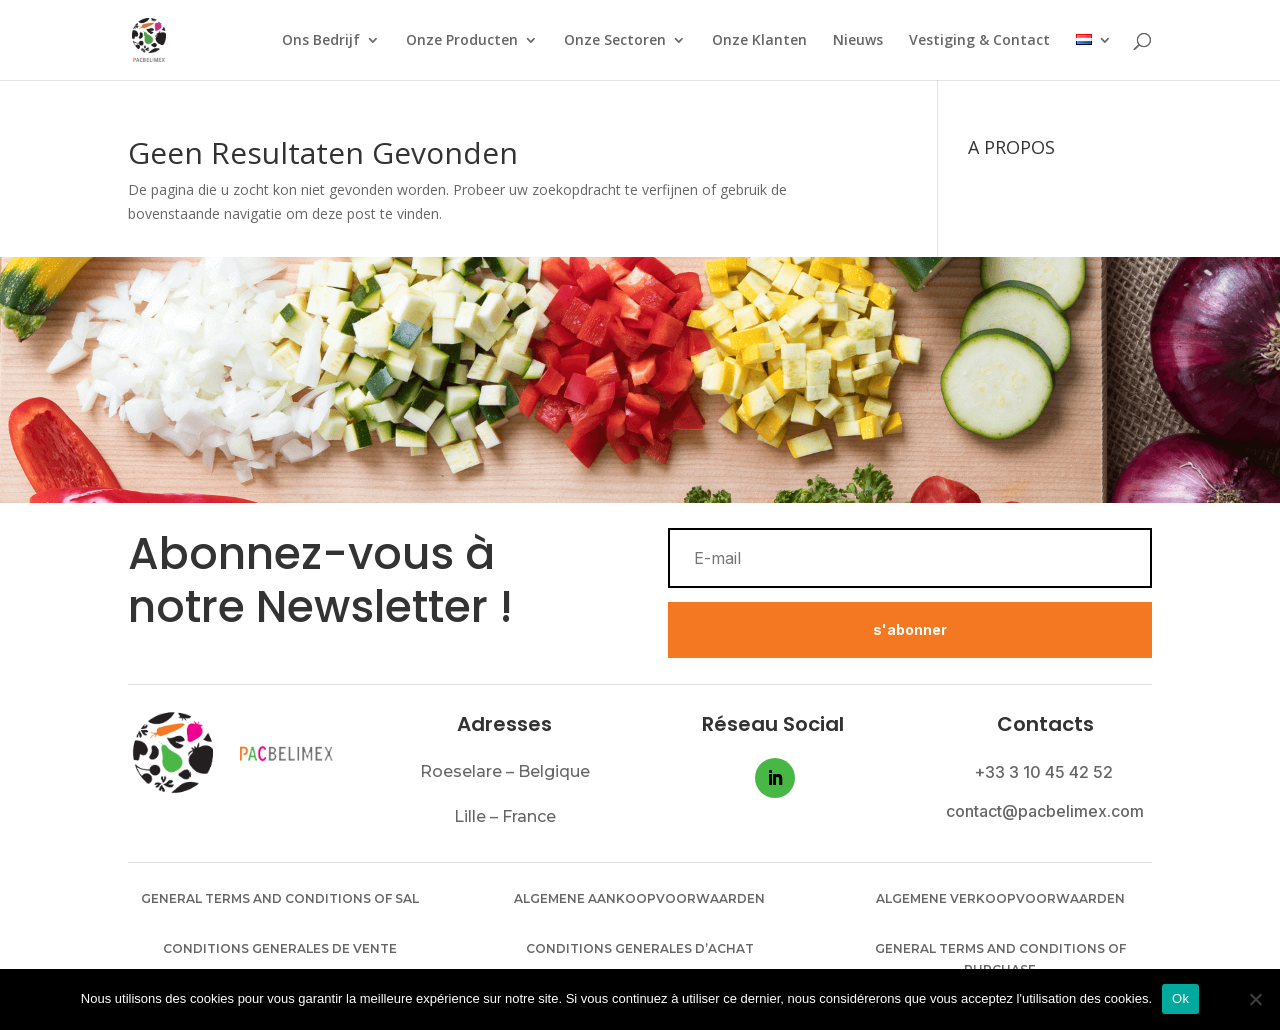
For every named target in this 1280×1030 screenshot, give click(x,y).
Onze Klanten (759, 41)
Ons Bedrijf (321, 41)
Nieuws (858, 41)
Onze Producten (462, 41)
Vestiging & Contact (979, 41)
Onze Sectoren (615, 41)
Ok (1180, 998)
